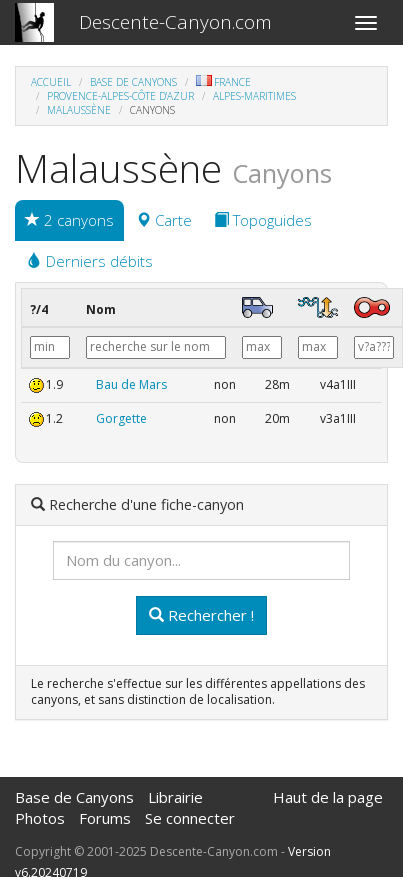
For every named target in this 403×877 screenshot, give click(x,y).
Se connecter (190, 818)
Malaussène (79, 110)
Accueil (51, 82)
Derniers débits (90, 261)
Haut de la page (328, 797)
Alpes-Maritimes (254, 96)
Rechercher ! (201, 615)
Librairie (175, 797)
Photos (40, 818)
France (223, 82)
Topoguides (263, 220)
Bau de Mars (131, 384)
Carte (164, 220)
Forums (105, 818)
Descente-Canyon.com (175, 22)
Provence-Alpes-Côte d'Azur (120, 96)
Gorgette (121, 418)
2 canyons (69, 220)
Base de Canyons (133, 82)
